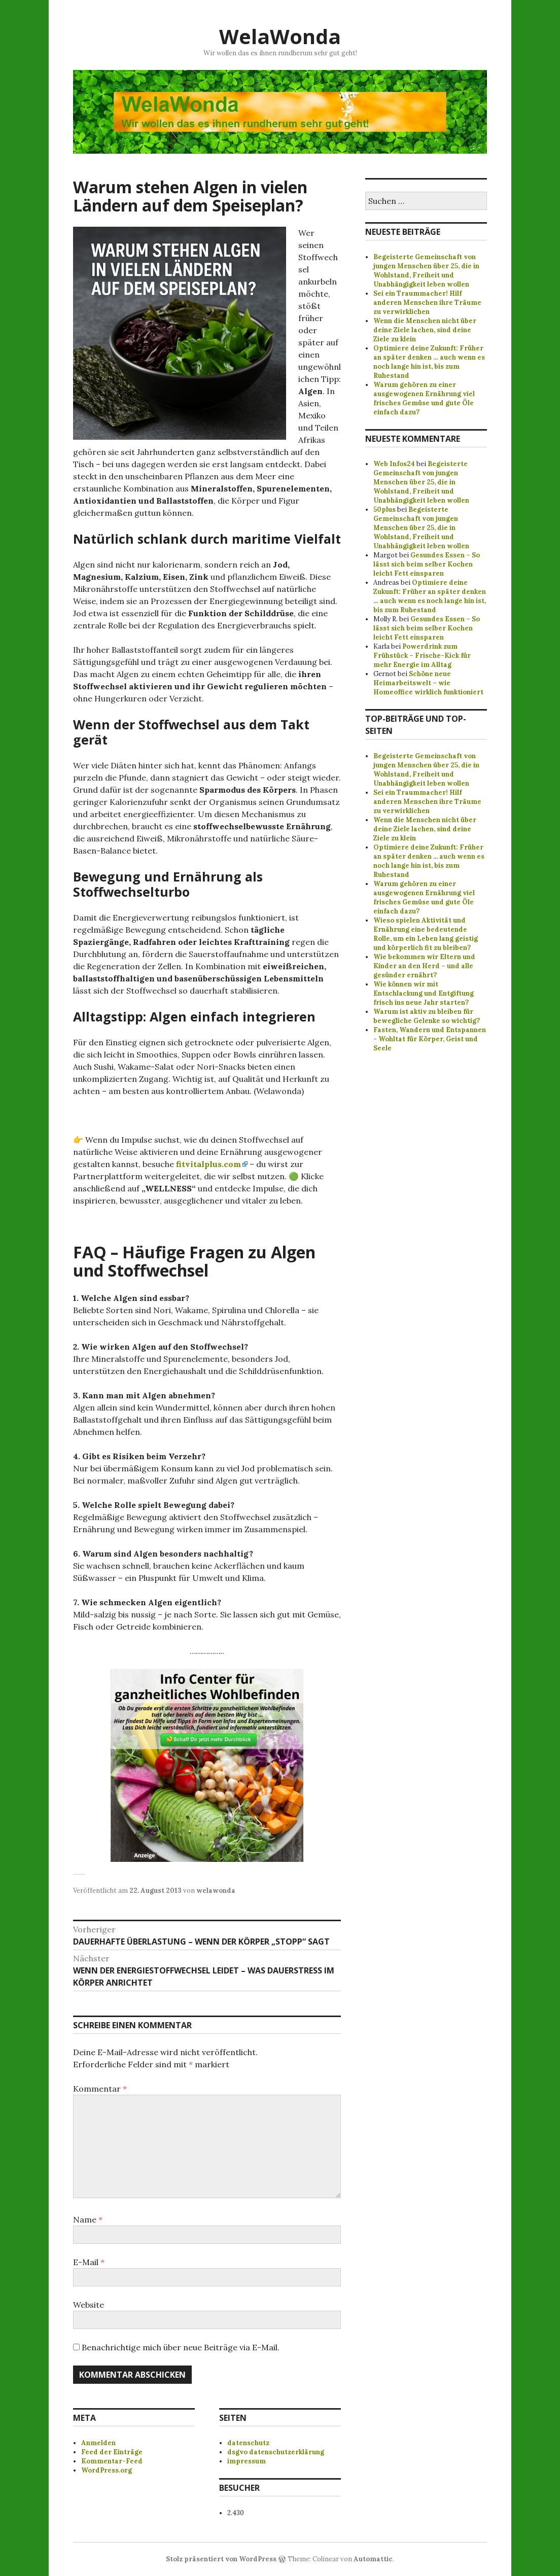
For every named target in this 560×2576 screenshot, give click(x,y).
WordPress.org (106, 2470)
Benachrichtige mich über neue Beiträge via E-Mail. (180, 2347)
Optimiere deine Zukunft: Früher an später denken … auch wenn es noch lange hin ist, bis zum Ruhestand (429, 362)
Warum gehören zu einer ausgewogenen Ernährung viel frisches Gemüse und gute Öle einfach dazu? (424, 398)
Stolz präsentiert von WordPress (221, 2559)
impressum (246, 2461)
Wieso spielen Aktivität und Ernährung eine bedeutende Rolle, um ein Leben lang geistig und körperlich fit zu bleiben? (425, 934)
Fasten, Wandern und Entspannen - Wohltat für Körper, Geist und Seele (429, 1039)
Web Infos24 (394, 464)
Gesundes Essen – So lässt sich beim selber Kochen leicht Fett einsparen (426, 564)
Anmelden (98, 2443)
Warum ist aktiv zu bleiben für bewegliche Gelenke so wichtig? (426, 1016)
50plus (384, 509)
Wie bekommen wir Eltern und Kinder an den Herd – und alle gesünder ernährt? (424, 965)
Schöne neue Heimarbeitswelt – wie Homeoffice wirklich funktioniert (428, 682)
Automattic (373, 2559)
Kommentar (100, 2089)
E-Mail (88, 2262)
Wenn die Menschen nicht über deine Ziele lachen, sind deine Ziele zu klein (424, 329)
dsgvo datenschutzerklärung (275, 2452)
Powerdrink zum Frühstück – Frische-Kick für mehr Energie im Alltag (422, 655)
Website (88, 2305)
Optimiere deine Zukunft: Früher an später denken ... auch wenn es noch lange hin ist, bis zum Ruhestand (428, 861)
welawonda (215, 1890)
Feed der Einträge (112, 2452)
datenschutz (248, 2443)
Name (87, 2219)
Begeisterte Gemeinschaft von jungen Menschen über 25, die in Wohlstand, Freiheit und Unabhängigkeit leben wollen (426, 271)
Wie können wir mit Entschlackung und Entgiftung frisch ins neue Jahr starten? (423, 993)
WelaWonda (280, 36)
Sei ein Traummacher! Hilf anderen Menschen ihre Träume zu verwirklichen (427, 302)
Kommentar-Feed (112, 2461)
